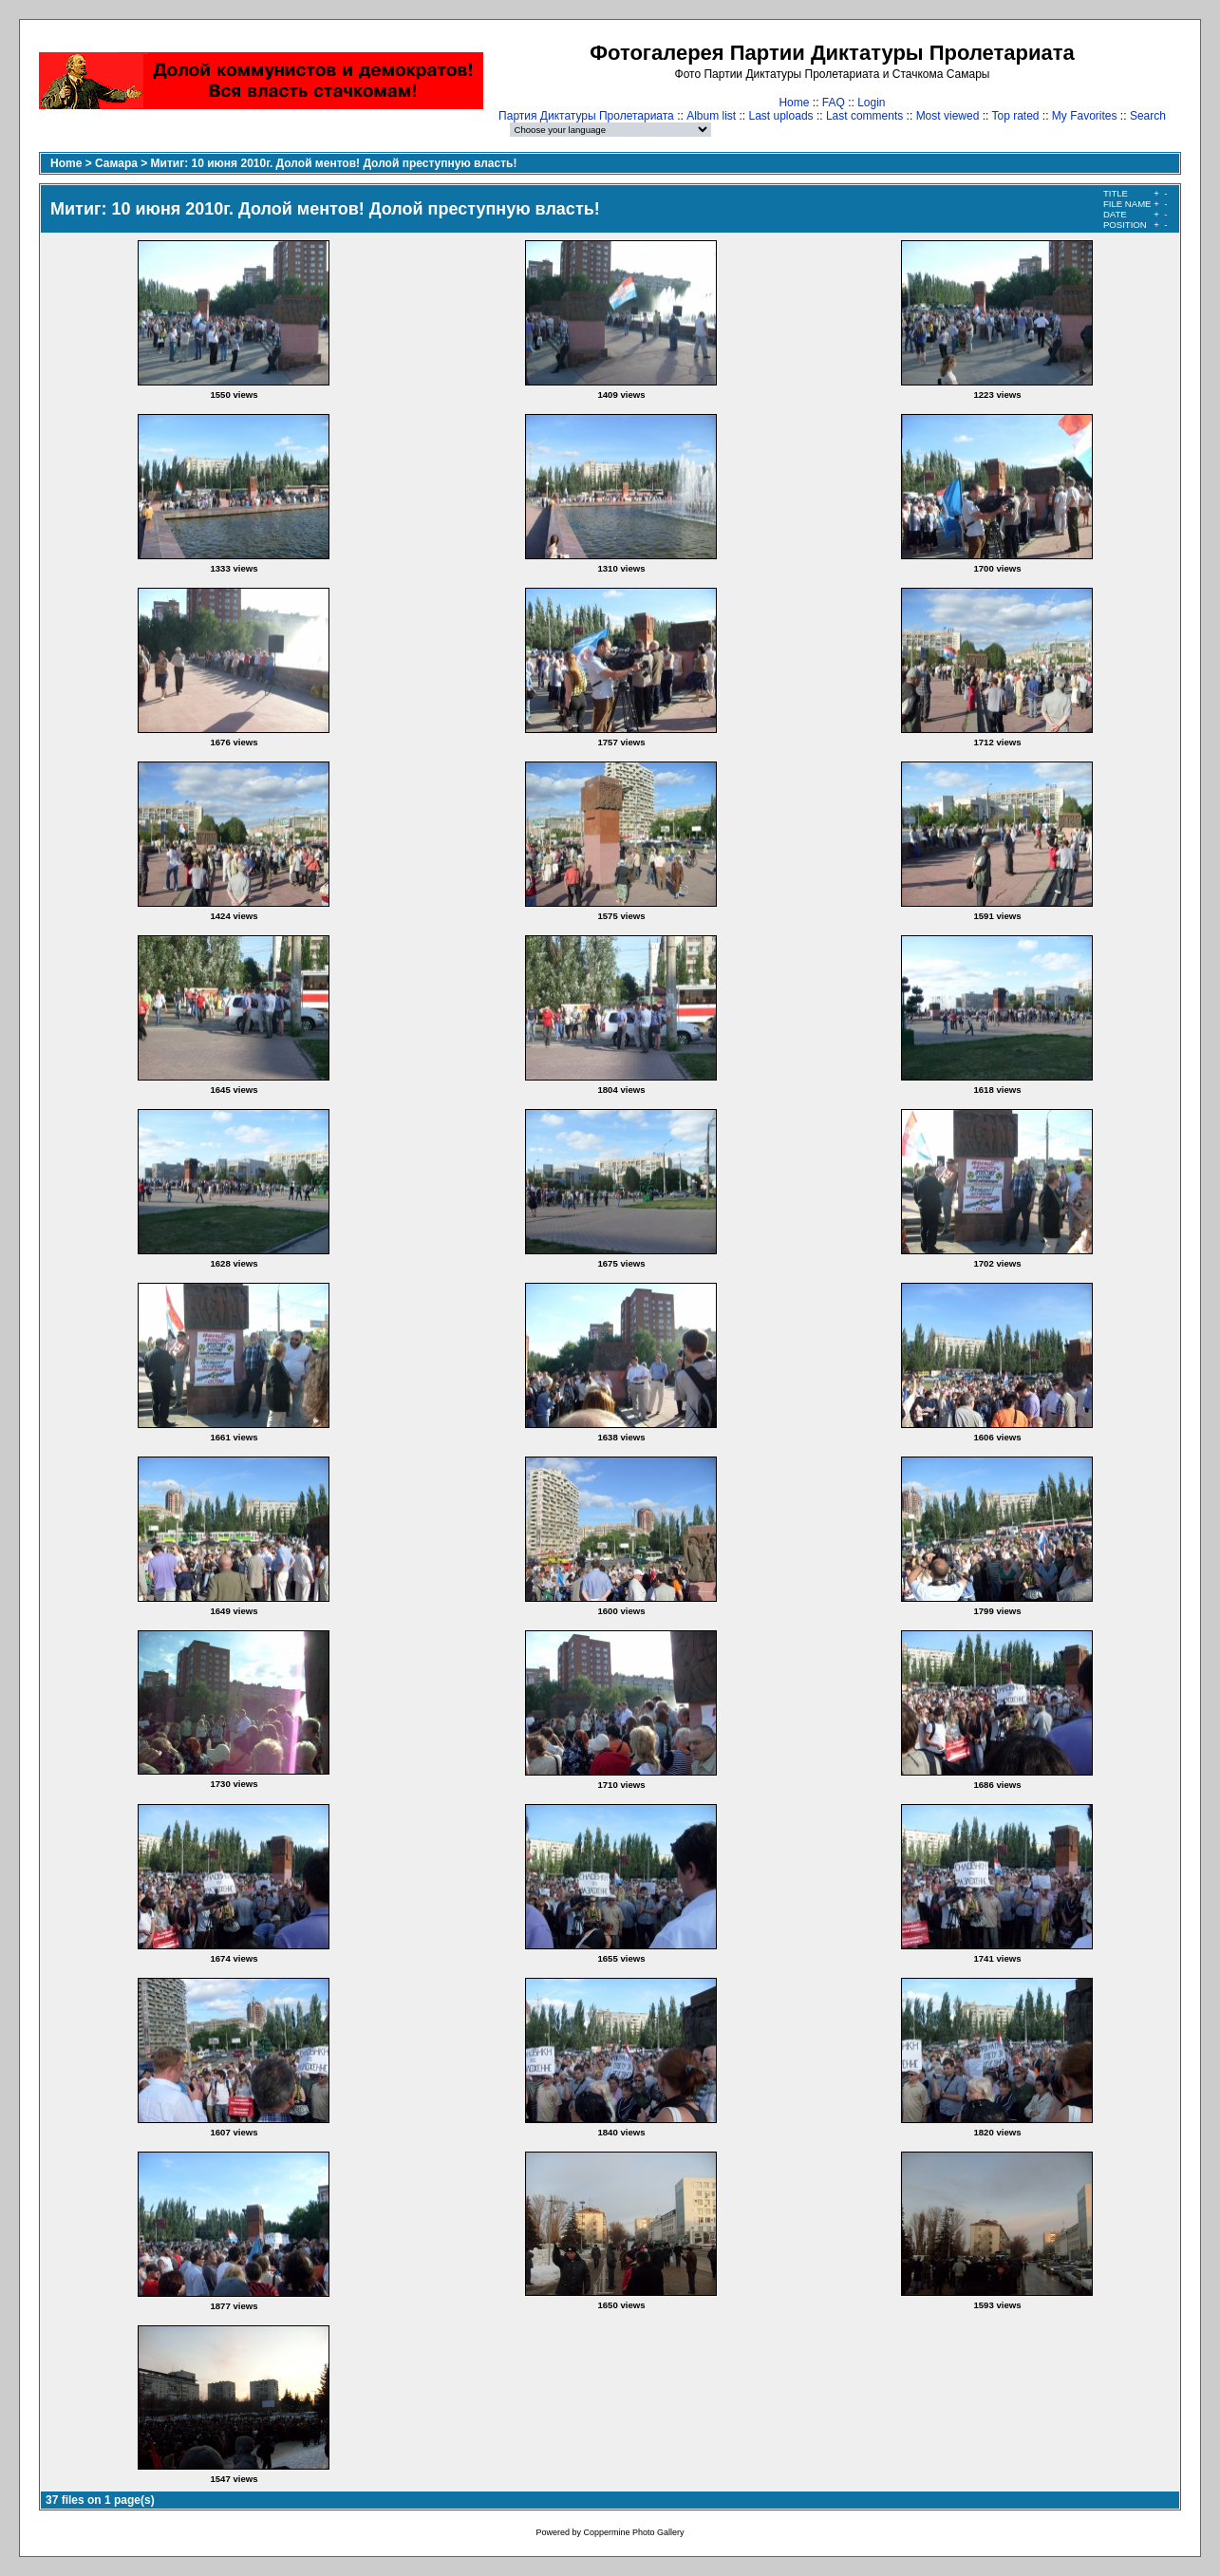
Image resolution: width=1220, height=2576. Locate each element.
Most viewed (948, 115)
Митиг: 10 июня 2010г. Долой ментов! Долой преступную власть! (334, 163)
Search (1148, 115)
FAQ (833, 102)
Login (871, 102)
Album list (711, 115)
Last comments (864, 115)
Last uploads (781, 115)
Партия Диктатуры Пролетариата (586, 115)
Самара (116, 163)
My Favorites (1084, 115)
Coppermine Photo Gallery (633, 2532)
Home (794, 102)
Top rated (1015, 115)
